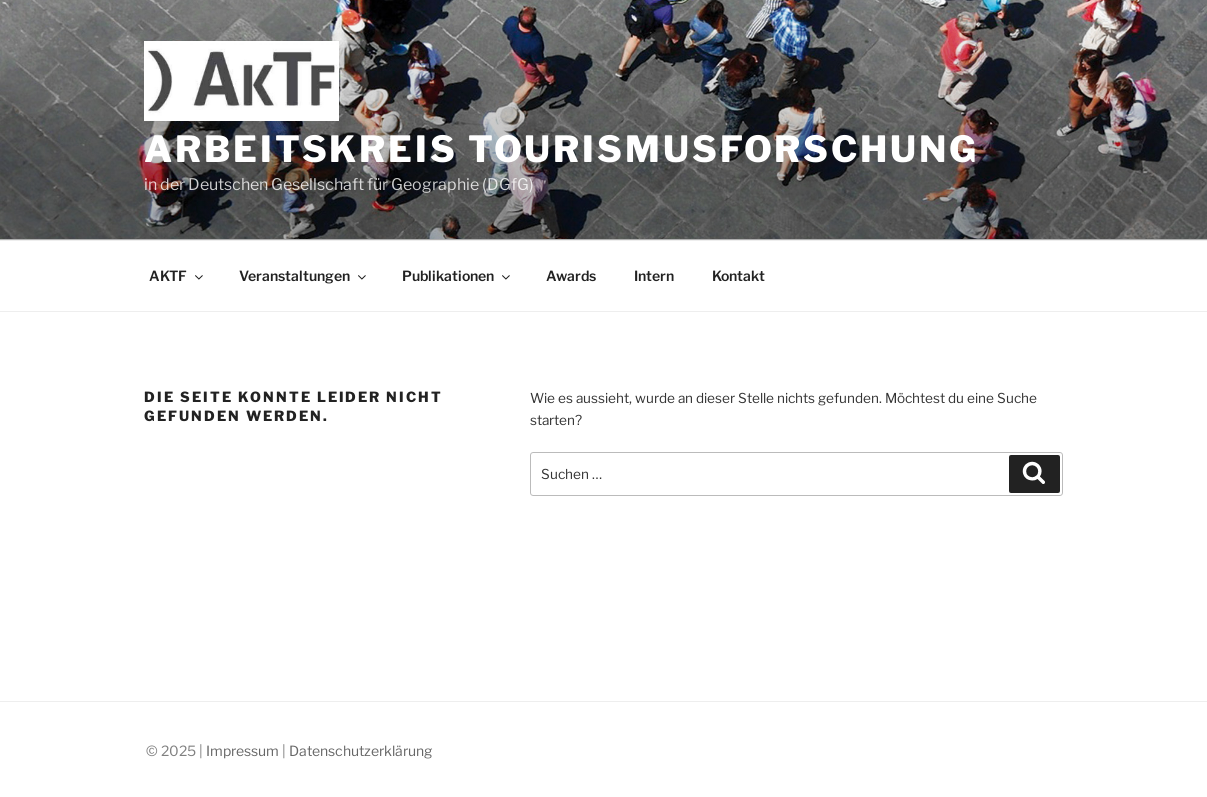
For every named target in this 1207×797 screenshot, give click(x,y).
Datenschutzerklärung (360, 750)
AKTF (177, 275)
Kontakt (738, 275)
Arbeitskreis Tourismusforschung (561, 149)
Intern (654, 275)
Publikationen (457, 275)
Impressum (242, 750)
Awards (571, 275)
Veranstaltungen (304, 275)
